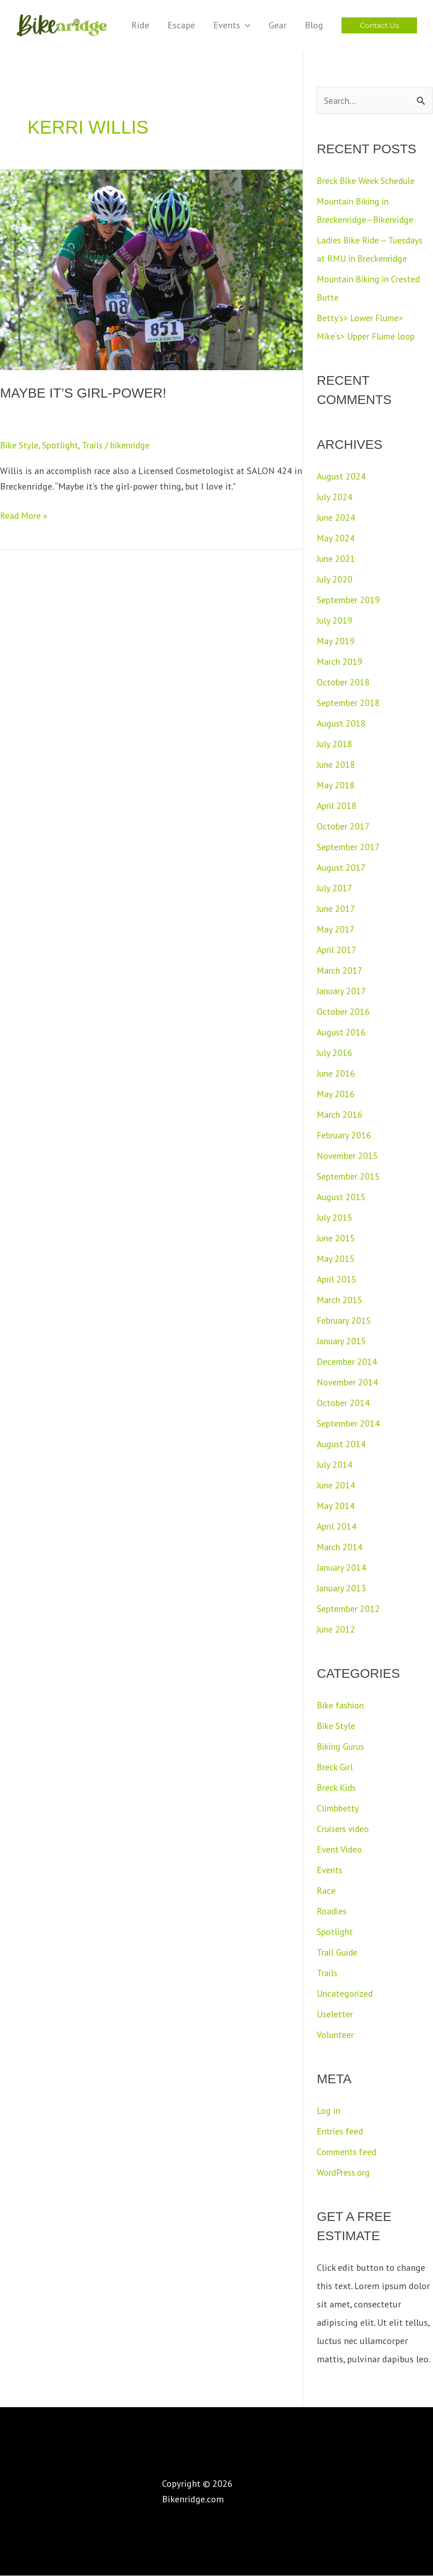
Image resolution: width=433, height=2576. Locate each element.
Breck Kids (337, 1788)
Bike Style (20, 445)
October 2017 (344, 827)
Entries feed (341, 2132)
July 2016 (335, 1053)
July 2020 (335, 580)
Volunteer (336, 2035)
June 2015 (337, 1239)
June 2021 (337, 559)
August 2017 (342, 868)
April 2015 (337, 1280)
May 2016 (336, 1094)
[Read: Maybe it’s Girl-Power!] (151, 269)
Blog (314, 25)
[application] (245, 25)
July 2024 (335, 497)
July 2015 (335, 1218)
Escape (181, 25)
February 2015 (345, 1321)
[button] (379, 25)
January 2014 (342, 1568)
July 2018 (335, 744)
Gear (278, 25)
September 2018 (350, 703)
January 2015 (342, 1341)
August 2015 (342, 1197)
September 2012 (350, 1609)
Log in (329, 2111)
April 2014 (337, 1527)
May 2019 (336, 641)
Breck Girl (336, 1767)
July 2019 (335, 621)
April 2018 (337, 806)
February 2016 (345, 1136)
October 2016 (344, 1012)
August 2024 (342, 477)
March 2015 (340, 1300)
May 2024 (336, 538)
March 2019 (340, 662)
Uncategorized (345, 1994)
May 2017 (336, 930)
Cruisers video (345, 1829)
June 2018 (337, 765)
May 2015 (336, 1259)
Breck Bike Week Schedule (368, 181)
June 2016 (337, 1074)
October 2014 (344, 1403)
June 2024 (337, 518)
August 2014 (342, 1444)
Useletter (335, 2015)
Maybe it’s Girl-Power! (86, 392)
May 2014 (336, 1506)
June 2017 (337, 909)
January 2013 (342, 1589)
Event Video (340, 1850)
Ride (140, 25)
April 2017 (337, 950)
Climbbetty (339, 1809)
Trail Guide (338, 1953)
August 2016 (342, 1033)
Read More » (24, 515)
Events (231, 25)
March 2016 (340, 1115)
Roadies (332, 1912)
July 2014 (335, 1465)
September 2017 (350, 847)
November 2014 (348, 1383)
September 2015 (350, 1177)
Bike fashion (342, 1706)
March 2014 (340, 1547)
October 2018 (344, 683)
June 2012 (337, 1630)
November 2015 (348, 1156)
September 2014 (350, 1424)
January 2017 (342, 991)
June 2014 (337, 1486)
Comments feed (348, 2152)
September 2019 (350, 600)
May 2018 (336, 786)
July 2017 (335, 889)
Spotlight (62, 445)
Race (326, 1891)
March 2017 (340, 971)
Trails (96, 445)
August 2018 (342, 724)
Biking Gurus (342, 1747)
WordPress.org (345, 2173)
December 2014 (348, 1362)
